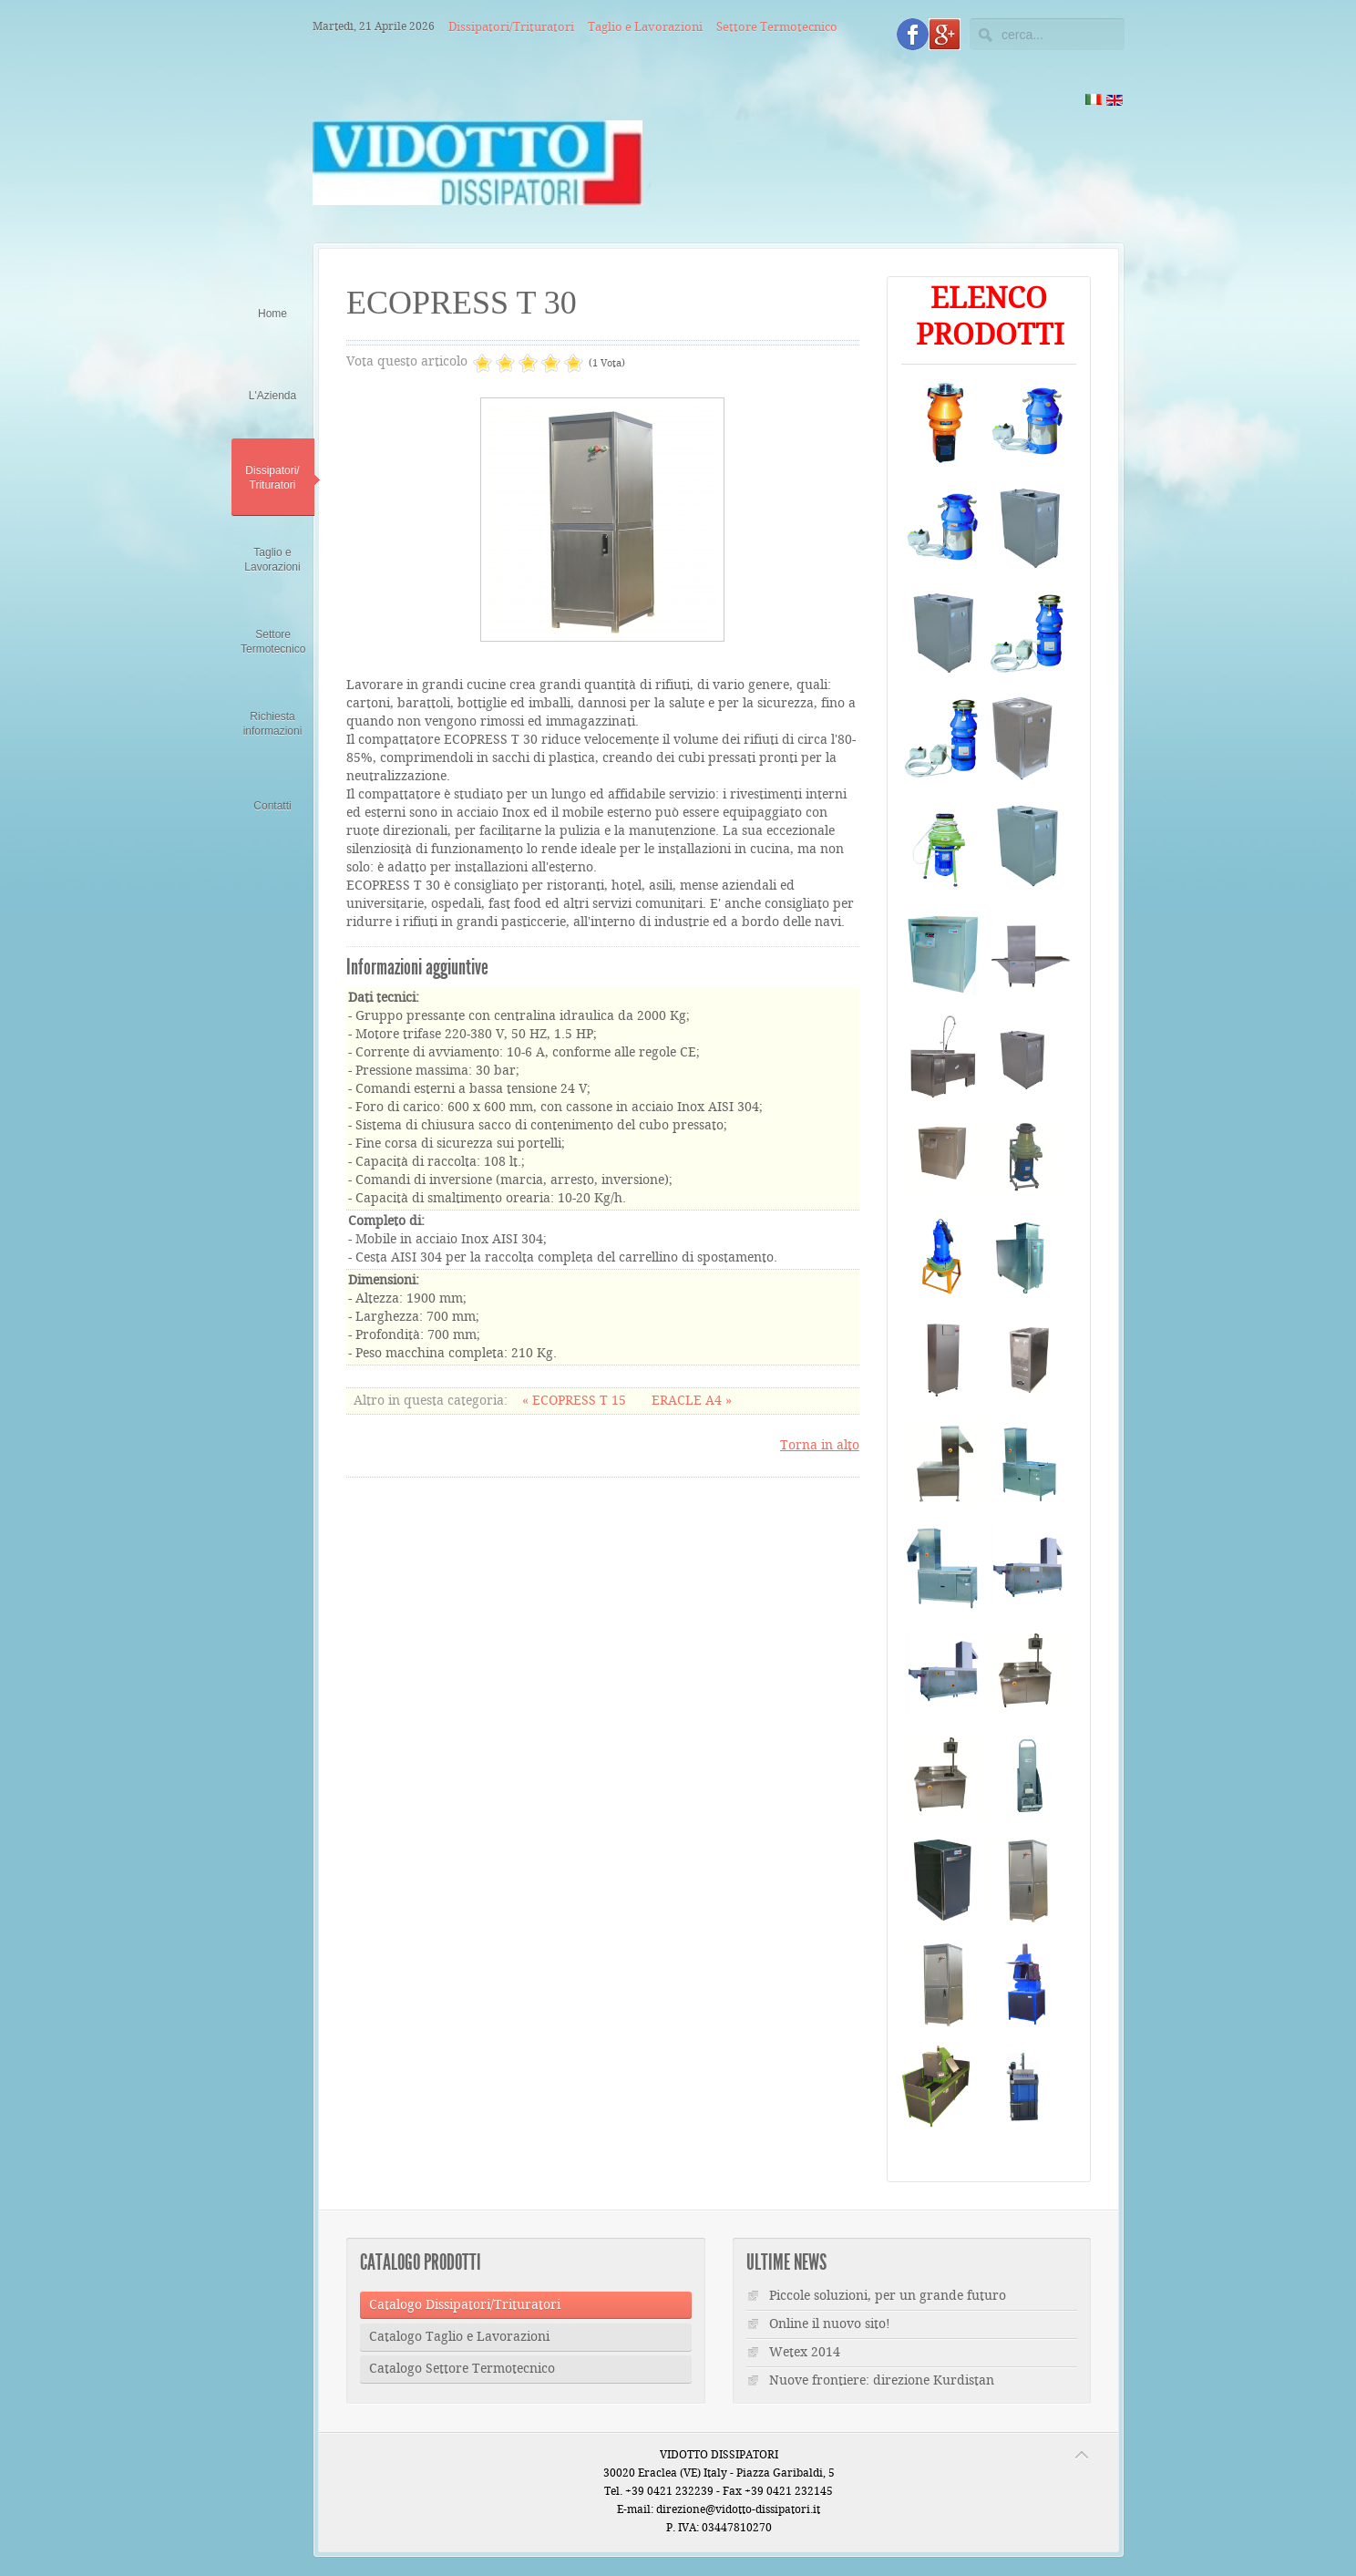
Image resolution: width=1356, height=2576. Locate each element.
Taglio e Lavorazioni (645, 27)
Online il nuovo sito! (829, 2324)
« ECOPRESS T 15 (576, 1401)
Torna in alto (819, 1445)
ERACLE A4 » (692, 1401)
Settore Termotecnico (776, 27)
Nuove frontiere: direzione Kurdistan (881, 2381)
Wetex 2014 (804, 2352)
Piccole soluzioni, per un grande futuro (887, 2296)
